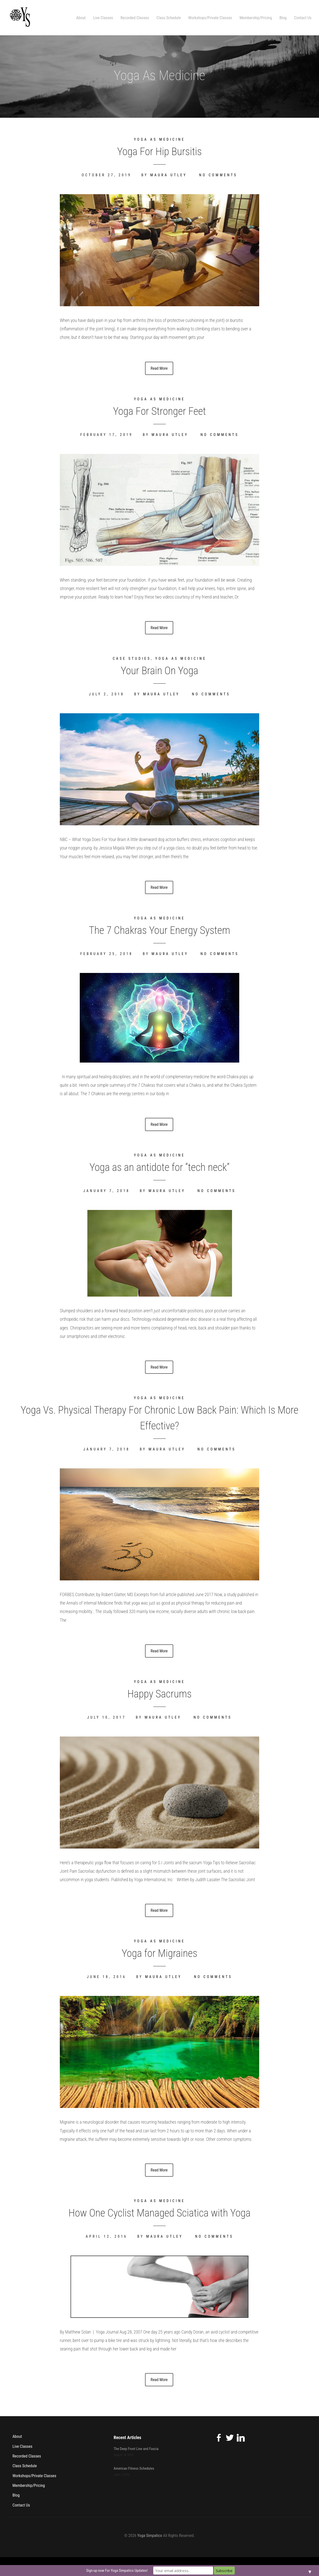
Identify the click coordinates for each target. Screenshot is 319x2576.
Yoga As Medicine (159, 139)
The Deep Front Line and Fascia (136, 2449)
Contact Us (303, 17)
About (80, 17)
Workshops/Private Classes (210, 17)
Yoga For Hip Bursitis (159, 151)
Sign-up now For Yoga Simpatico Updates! (117, 2570)
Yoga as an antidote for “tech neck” (159, 1167)
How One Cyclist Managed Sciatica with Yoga (160, 2213)
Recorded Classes (134, 17)
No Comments (218, 175)
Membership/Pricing (255, 17)
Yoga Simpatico (149, 2535)
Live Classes (103, 17)
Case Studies (132, 659)
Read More (159, 368)
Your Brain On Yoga (159, 670)
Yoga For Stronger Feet (159, 411)
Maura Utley (168, 175)
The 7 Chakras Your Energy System (159, 930)
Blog (283, 17)
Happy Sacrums (159, 1694)
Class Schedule (169, 17)
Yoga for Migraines (159, 1953)
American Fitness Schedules (134, 2468)
